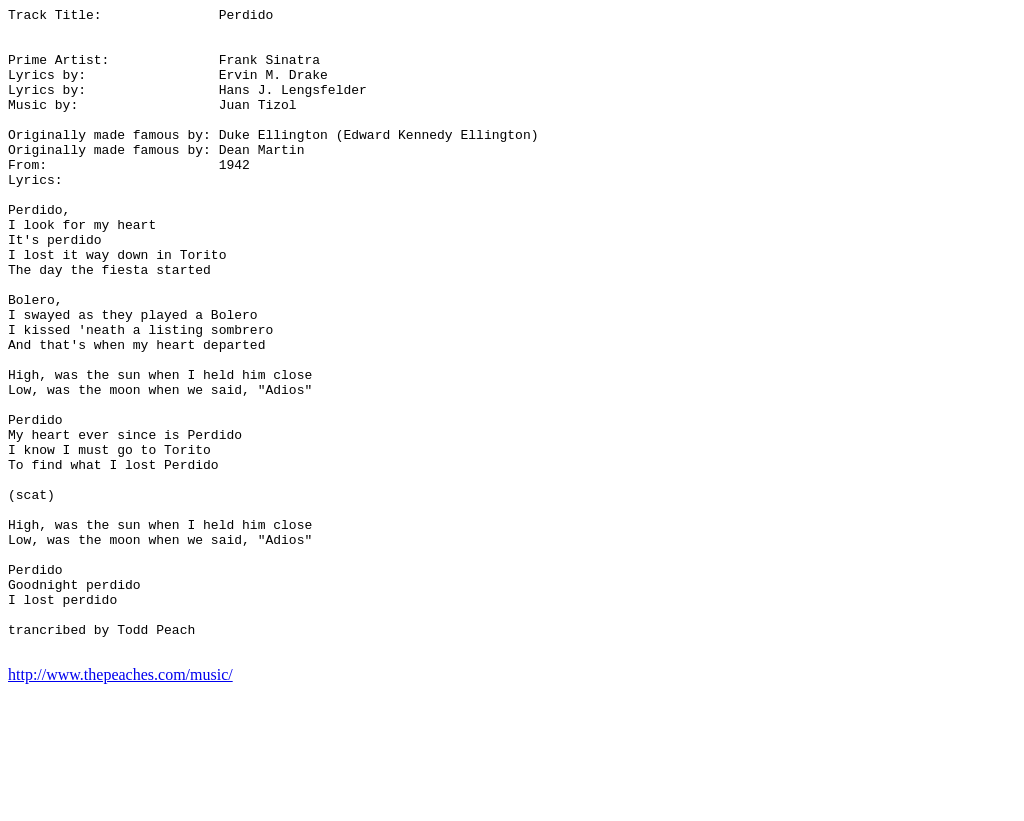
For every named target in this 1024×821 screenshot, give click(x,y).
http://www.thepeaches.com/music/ (120, 803)
